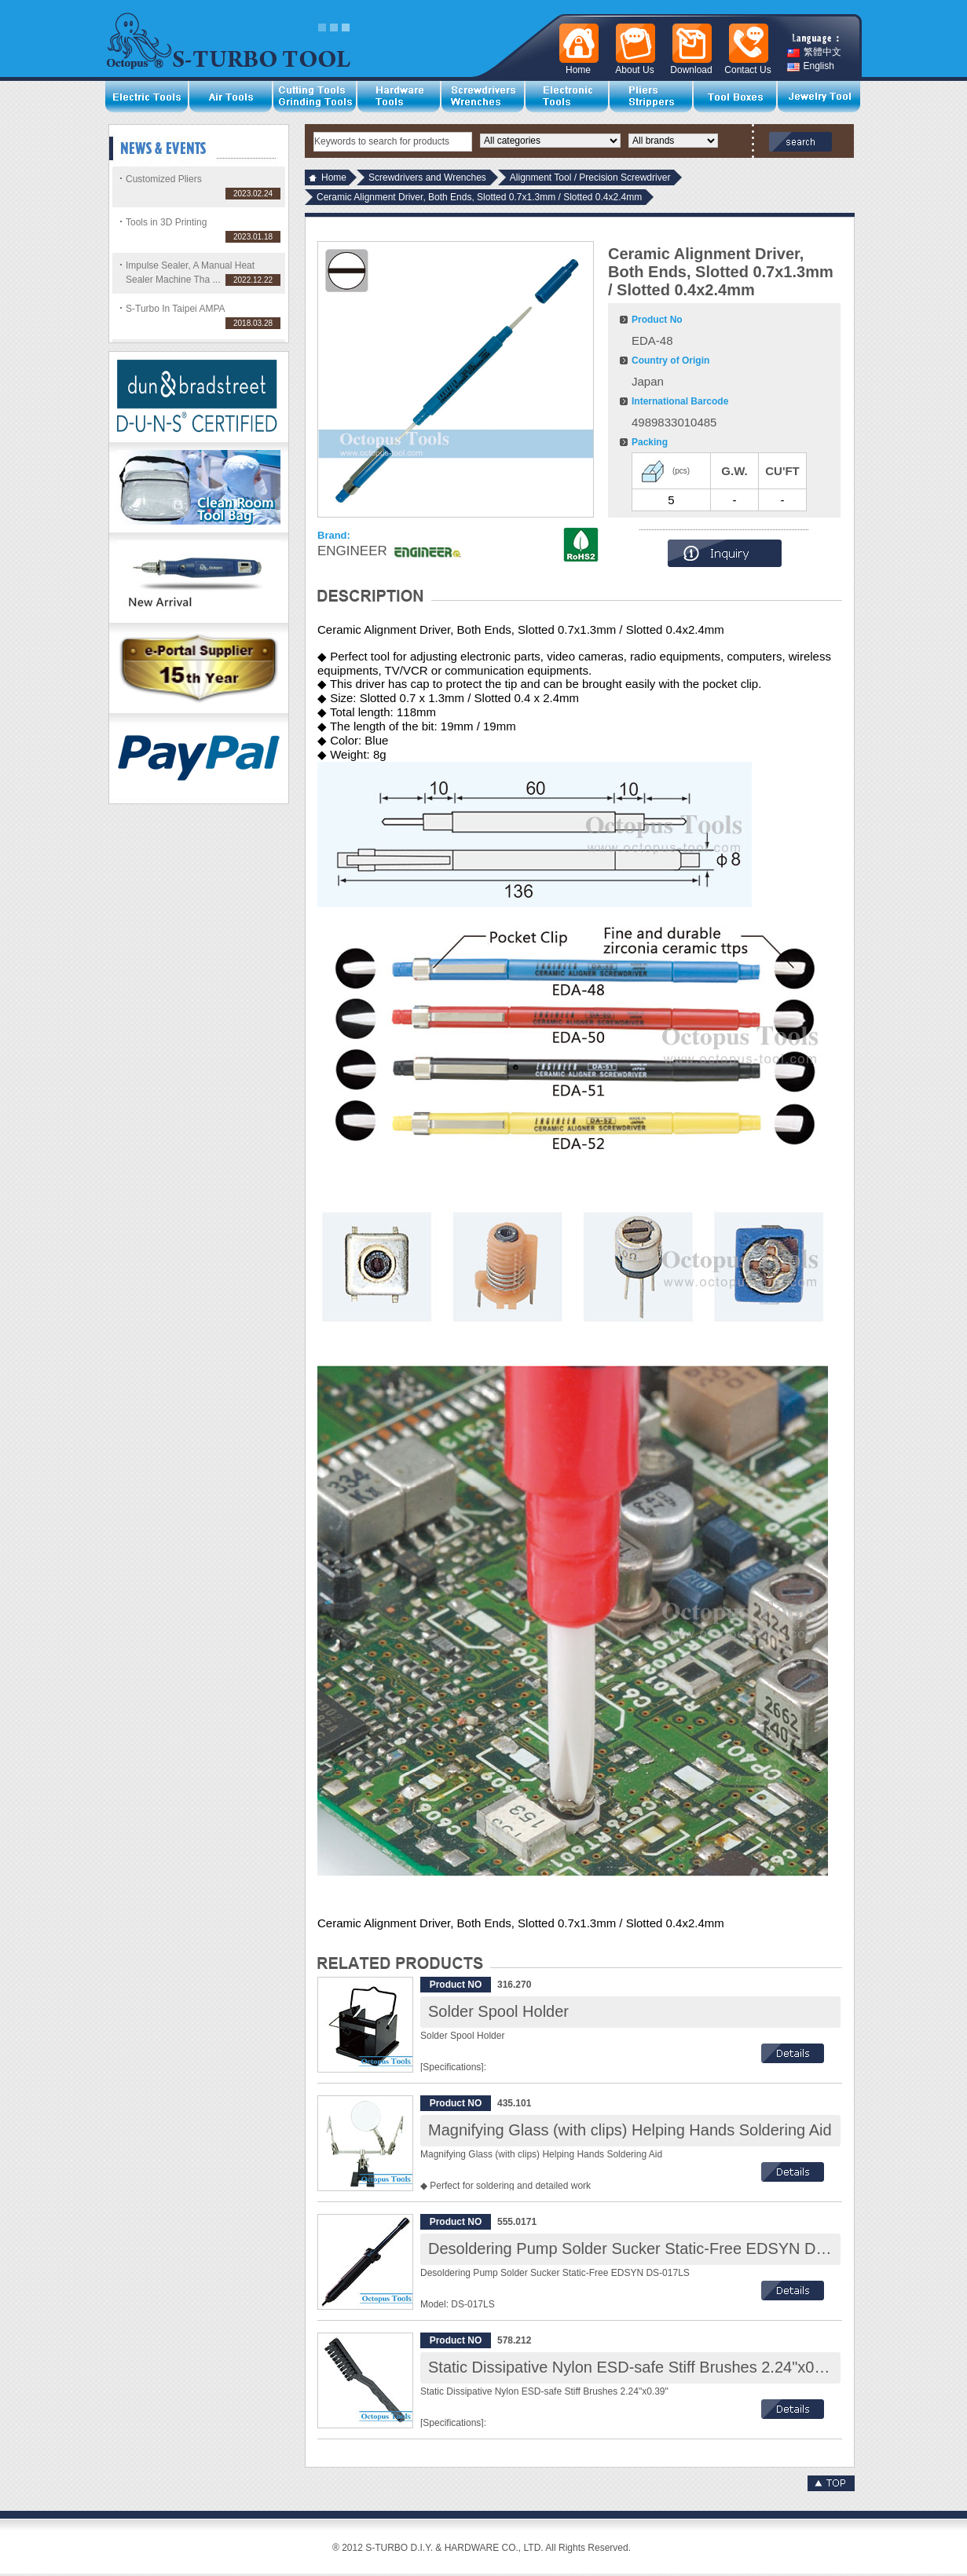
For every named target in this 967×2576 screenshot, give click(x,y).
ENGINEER (352, 550)
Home (333, 177)
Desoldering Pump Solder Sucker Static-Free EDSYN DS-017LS (652, 2248)
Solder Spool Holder (498, 2011)
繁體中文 (814, 52)
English (810, 66)
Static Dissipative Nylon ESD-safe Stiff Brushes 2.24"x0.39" (634, 2367)
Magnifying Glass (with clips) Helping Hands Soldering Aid (630, 2130)
